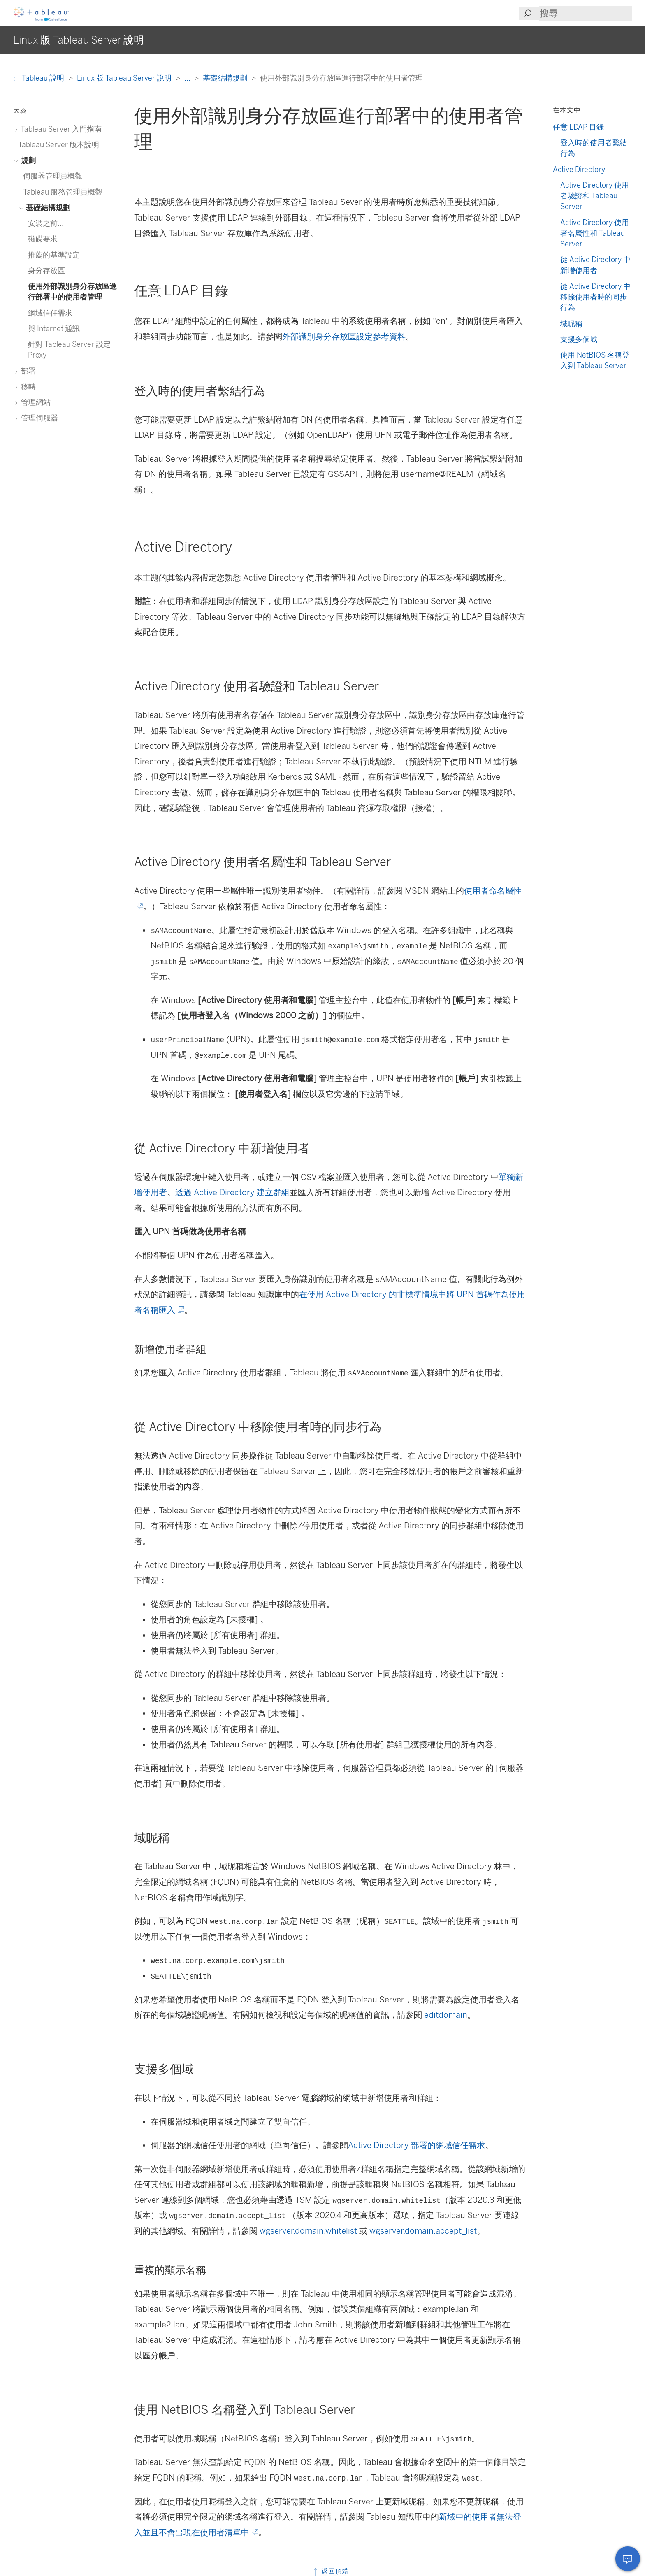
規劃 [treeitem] (27, 160)
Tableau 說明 (39, 78)
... (188, 78)
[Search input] (585, 13)
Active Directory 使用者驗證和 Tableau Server (594, 196)
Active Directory (579, 169)
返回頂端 (330, 2571)
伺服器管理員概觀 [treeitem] (52, 176)
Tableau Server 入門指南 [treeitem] (60, 129)
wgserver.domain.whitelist (308, 2231)
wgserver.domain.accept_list (423, 2231)
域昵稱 (571, 323)
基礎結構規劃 (226, 78)
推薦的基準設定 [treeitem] (54, 255)
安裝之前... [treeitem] (46, 223)
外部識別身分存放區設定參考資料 (344, 336)
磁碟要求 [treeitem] (43, 239)
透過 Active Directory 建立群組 (232, 1192)
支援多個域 (578, 339)
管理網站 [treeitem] (34, 402)
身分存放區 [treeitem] (46, 270)
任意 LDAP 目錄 (578, 127)
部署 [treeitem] (27, 371)
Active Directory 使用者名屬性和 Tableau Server (594, 233)
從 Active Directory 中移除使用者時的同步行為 (595, 297)
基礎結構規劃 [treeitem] (46, 207)
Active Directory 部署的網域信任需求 (416, 2145)
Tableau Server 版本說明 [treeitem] (58, 144)
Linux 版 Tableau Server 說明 (125, 78)
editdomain (445, 2015)
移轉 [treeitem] (27, 386)
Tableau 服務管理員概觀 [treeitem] (62, 192)
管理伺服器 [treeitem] (38, 417)
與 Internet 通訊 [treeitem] (54, 328)
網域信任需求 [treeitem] (50, 313)
